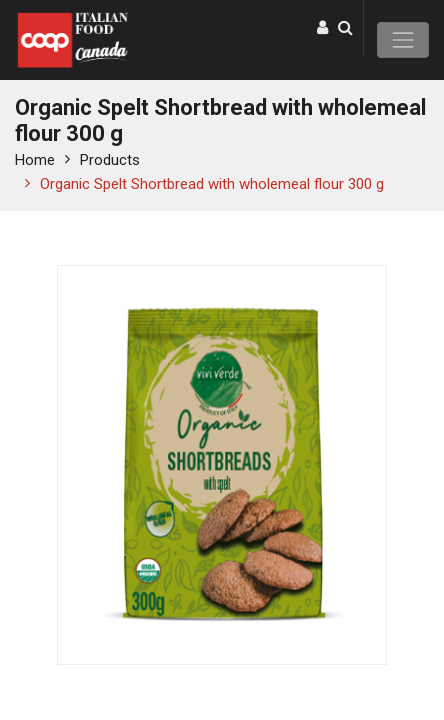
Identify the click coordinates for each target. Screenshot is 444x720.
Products (110, 160)
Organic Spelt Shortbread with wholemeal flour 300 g (212, 184)
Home (35, 160)
